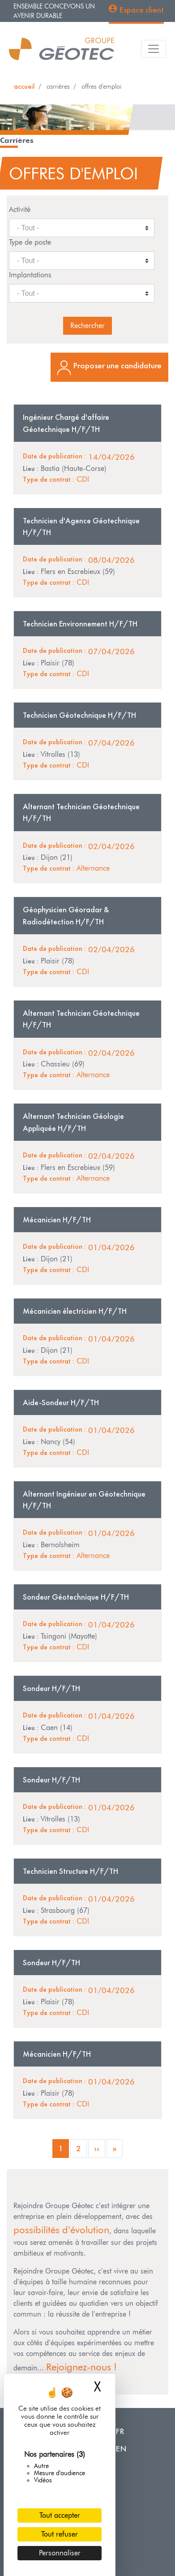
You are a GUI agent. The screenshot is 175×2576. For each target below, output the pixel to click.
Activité (19, 209)
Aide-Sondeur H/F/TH (61, 1402)
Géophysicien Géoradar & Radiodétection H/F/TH (66, 915)
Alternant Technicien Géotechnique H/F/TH (81, 812)
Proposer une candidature (117, 365)
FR (119, 2431)
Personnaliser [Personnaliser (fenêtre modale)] (60, 2553)
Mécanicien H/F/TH (57, 1220)
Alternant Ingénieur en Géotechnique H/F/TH (84, 1499)
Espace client (141, 9)
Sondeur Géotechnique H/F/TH (76, 1597)
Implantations (30, 275)
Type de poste (30, 242)
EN (121, 2448)
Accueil (24, 86)
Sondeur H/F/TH (51, 1688)
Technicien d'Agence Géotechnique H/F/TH (81, 526)
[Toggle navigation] (153, 49)
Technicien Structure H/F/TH (70, 1871)
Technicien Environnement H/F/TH (80, 624)
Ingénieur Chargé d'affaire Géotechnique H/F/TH (66, 423)
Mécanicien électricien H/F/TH (75, 1311)
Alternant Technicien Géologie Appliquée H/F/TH (73, 1122)
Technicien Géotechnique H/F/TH (79, 715)
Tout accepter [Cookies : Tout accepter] (59, 2515)
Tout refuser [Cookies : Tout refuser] (59, 2534)
